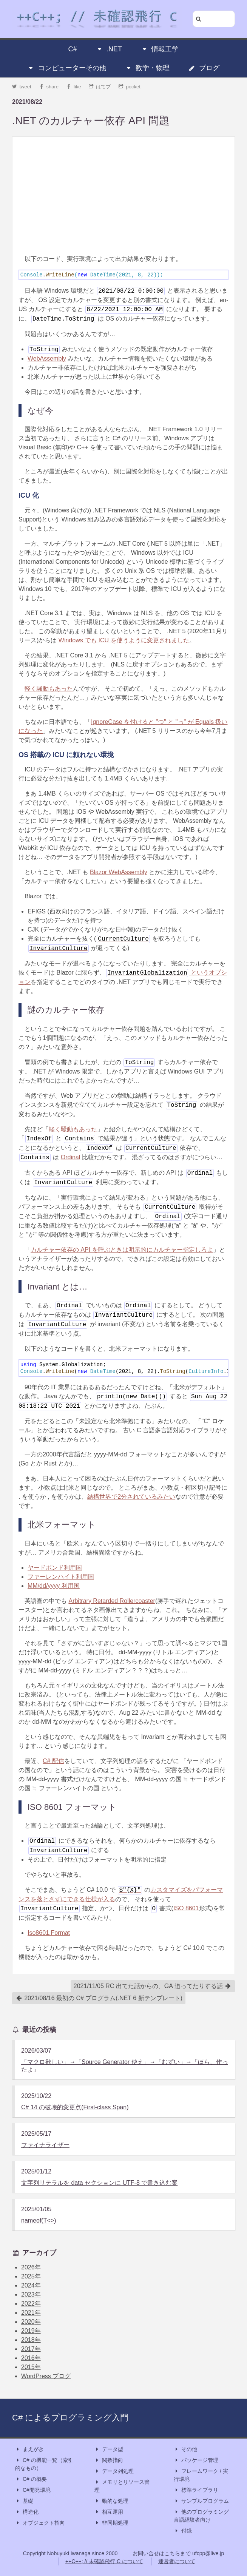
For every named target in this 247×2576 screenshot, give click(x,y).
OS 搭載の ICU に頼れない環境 (66, 755)
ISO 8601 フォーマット (72, 1807)
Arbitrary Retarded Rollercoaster (111, 1601)
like (73, 86)
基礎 (24, 2501)
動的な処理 (111, 2501)
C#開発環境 (33, 2490)
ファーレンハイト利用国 (61, 1576)
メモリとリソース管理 (122, 2485)
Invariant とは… (58, 1286)
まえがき (29, 2449)
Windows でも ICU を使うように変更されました (124, 640)
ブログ (203, 68)
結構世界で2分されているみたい (131, 1496)
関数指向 (108, 2460)
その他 (185, 2449)
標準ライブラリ (196, 2490)
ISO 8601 (186, 1908)
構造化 (27, 2512)
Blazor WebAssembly (118, 872)
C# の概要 (31, 2479)
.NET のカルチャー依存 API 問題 (91, 120)
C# (72, 49)
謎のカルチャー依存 (66, 1010)
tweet (21, 86)
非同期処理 (111, 2523)
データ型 (108, 2449)
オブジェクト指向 (40, 2523)
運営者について (176, 2561)
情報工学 (160, 49)
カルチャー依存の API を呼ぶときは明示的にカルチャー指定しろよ (122, 1249)
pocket (129, 86)
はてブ (100, 86)
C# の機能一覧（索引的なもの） (44, 2463)
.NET (109, 49)
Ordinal (70, 1157)
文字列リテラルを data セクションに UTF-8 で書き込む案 (99, 2183)
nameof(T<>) (38, 2220)
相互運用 (108, 2512)
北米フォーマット (62, 1524)
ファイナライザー (45, 2145)
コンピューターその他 (67, 68)
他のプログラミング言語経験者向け (201, 2515)
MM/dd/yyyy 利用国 (54, 1586)
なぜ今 (40, 410)
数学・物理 (147, 68)
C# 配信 (53, 1761)
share (49, 86)
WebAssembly (47, 358)
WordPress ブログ (46, 2376)
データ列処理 (114, 2471)
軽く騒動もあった (49, 688)
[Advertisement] (123, 195)
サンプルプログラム (201, 2501)
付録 (183, 2531)
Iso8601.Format (49, 1933)
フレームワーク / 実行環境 (201, 2474)
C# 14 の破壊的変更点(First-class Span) (75, 2107)
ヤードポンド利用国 (55, 1567)
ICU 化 (29, 495)
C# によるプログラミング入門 (70, 2417)
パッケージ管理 (196, 2460)
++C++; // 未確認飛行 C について (104, 2561)
